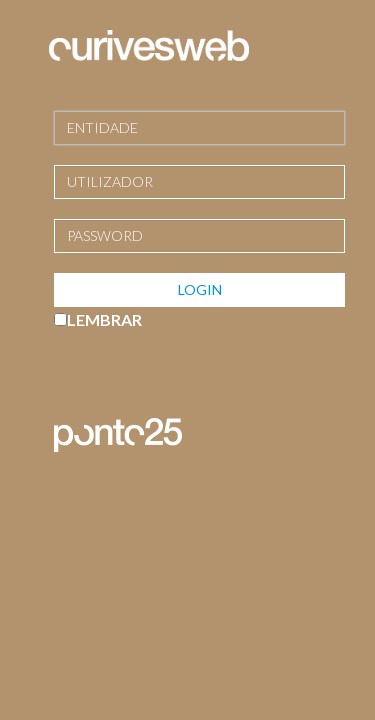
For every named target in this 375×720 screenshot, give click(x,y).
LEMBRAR (104, 319)
